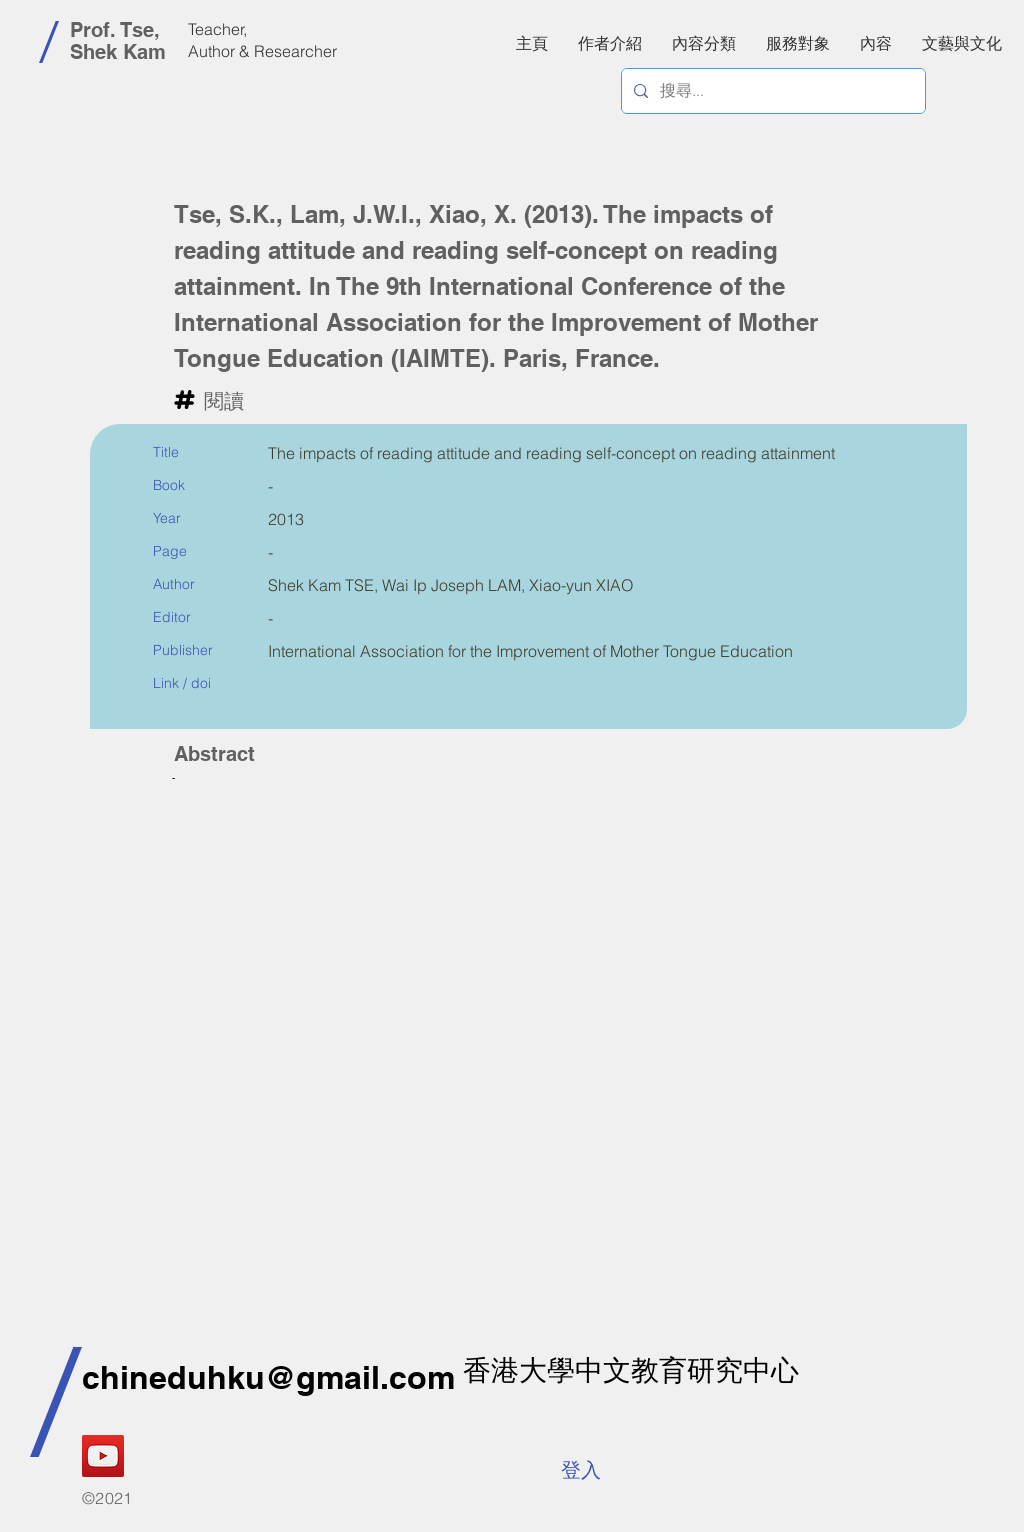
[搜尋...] (771, 91)
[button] (876, 43)
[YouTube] (103, 1456)
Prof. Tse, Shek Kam (118, 41)
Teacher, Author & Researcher (262, 40)
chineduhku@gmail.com (268, 1377)
